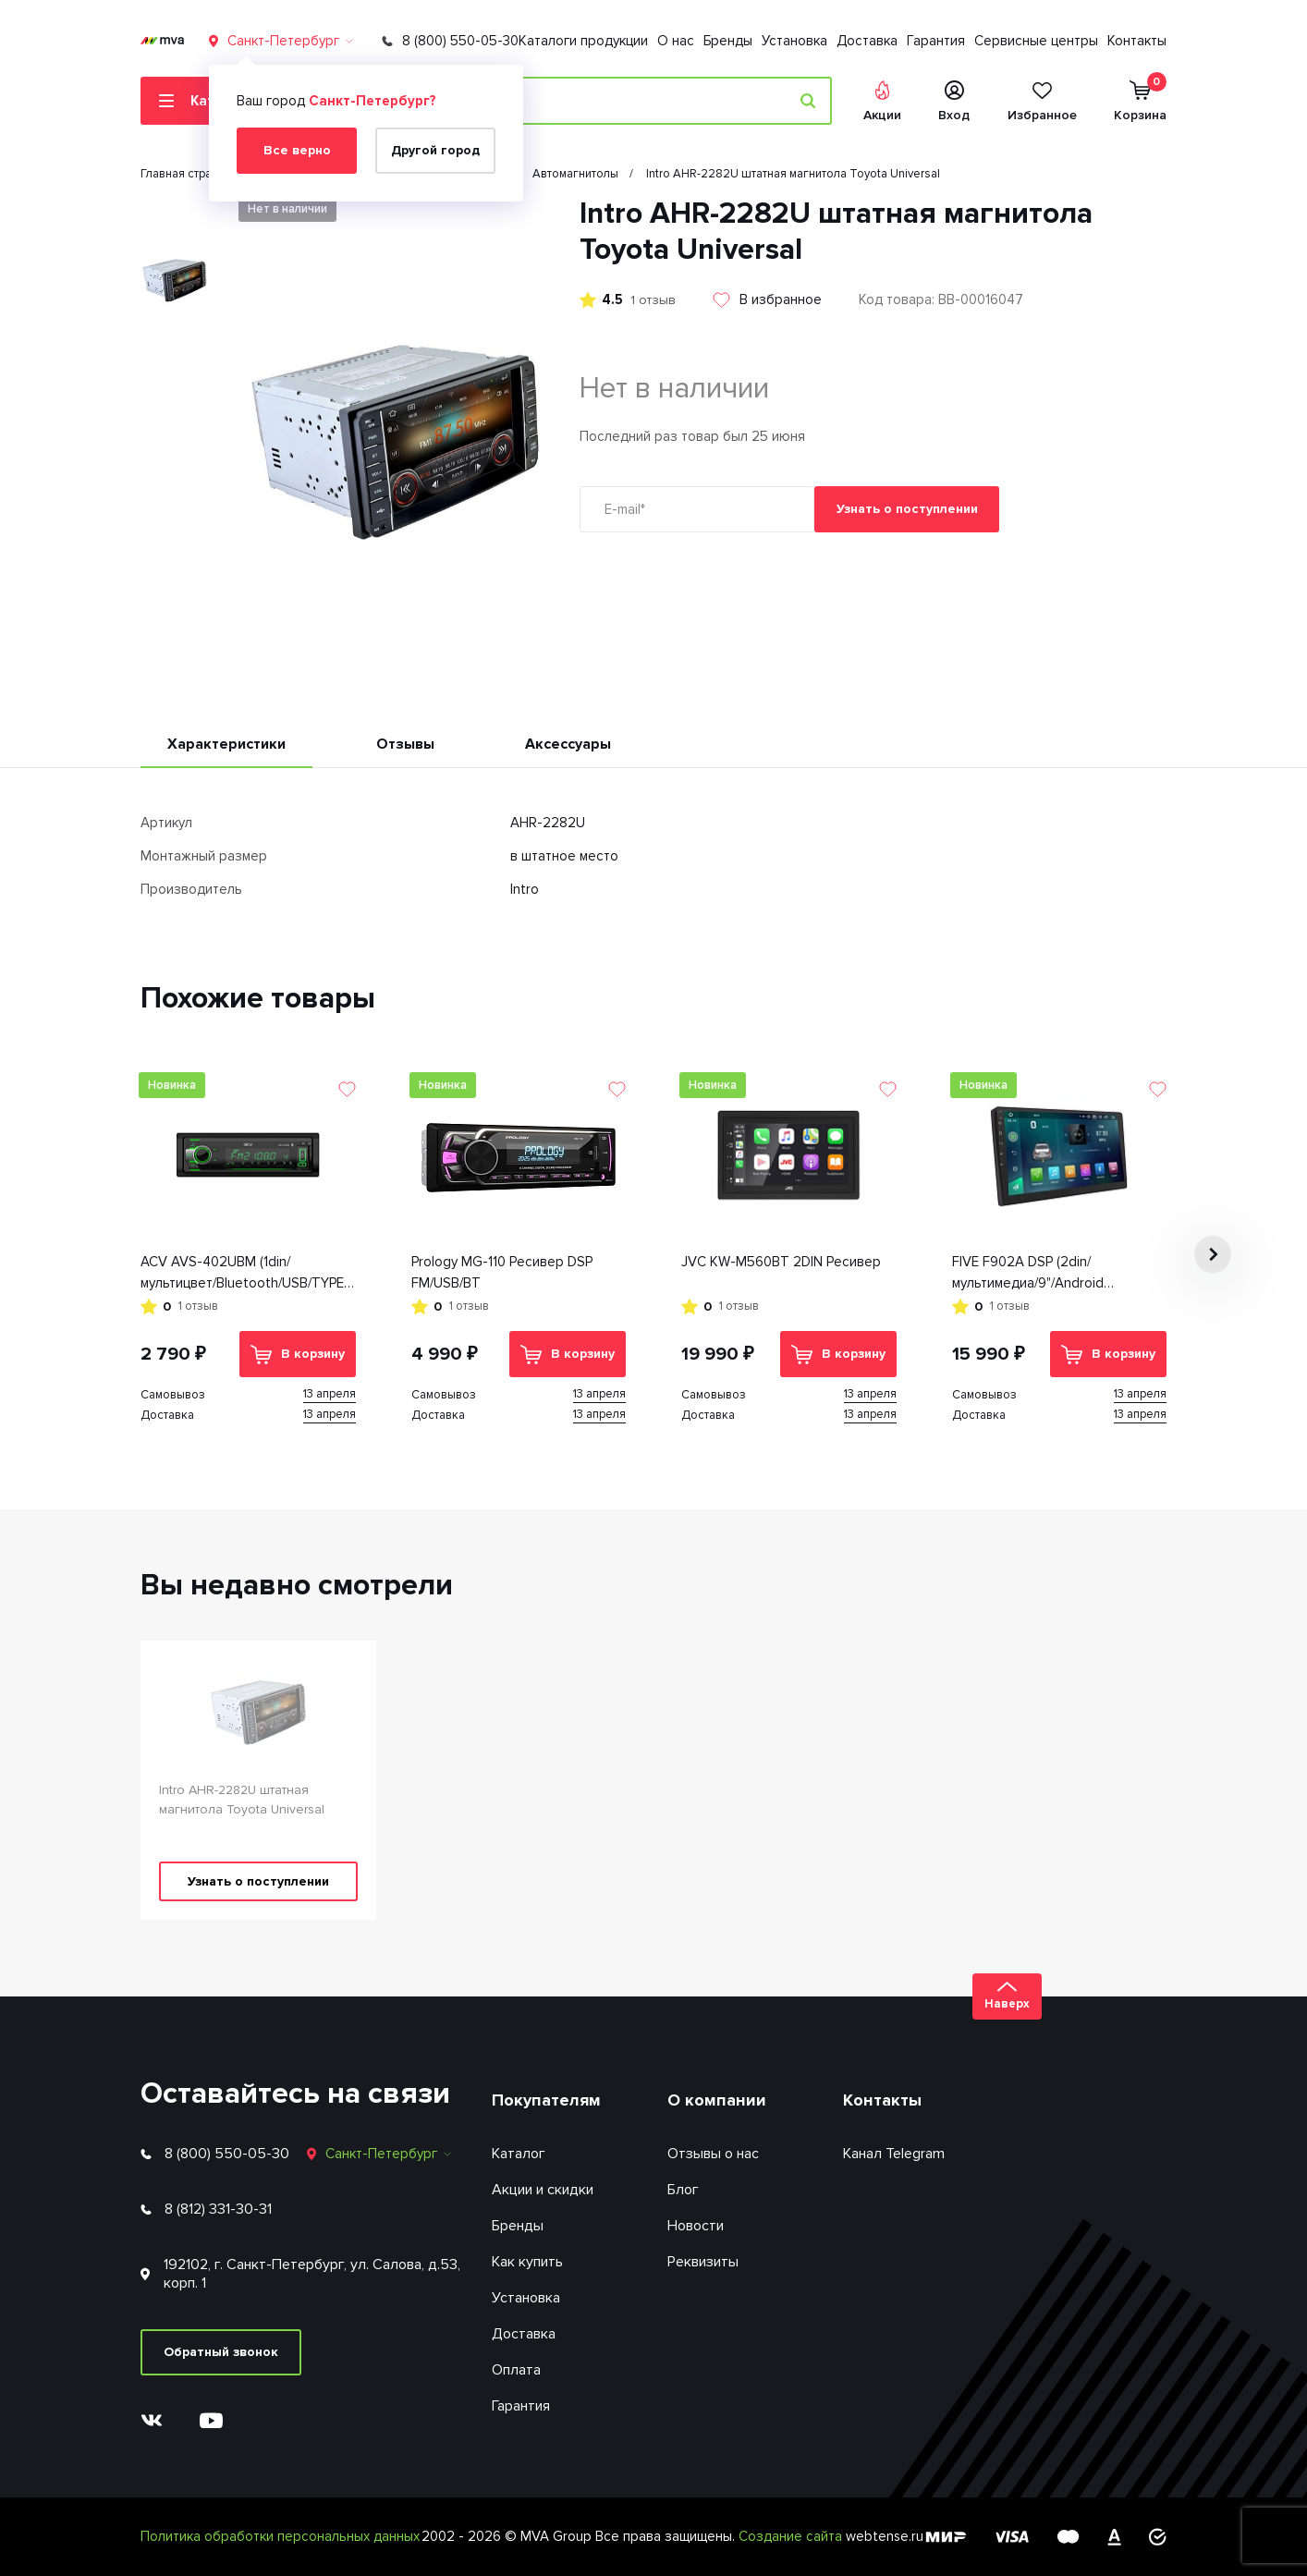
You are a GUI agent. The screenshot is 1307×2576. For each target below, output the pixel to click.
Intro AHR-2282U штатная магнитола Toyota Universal (241, 1799)
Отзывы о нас (713, 2153)
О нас (675, 40)
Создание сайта (792, 2536)
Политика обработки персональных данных (280, 2536)
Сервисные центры (1036, 40)
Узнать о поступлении (907, 509)
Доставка (867, 40)
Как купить (527, 2261)
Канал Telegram (894, 2153)
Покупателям (546, 2100)
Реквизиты (703, 2261)
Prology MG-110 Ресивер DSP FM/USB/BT (501, 1272)
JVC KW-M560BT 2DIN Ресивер (781, 1261)
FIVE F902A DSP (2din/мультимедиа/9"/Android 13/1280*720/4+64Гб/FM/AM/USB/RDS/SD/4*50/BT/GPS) (1059, 1273)
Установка (794, 40)
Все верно (297, 150)
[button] (1212, 1254)
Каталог (518, 2153)
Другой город (435, 150)
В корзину (297, 1354)
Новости (695, 2225)
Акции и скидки (542, 2189)
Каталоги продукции (583, 40)
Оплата (516, 2370)
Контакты (1137, 40)
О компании (716, 2100)
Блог (683, 2189)
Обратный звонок (221, 2352)
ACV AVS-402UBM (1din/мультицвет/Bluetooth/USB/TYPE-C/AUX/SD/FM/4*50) (244, 1273)
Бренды (727, 40)
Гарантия (936, 40)
